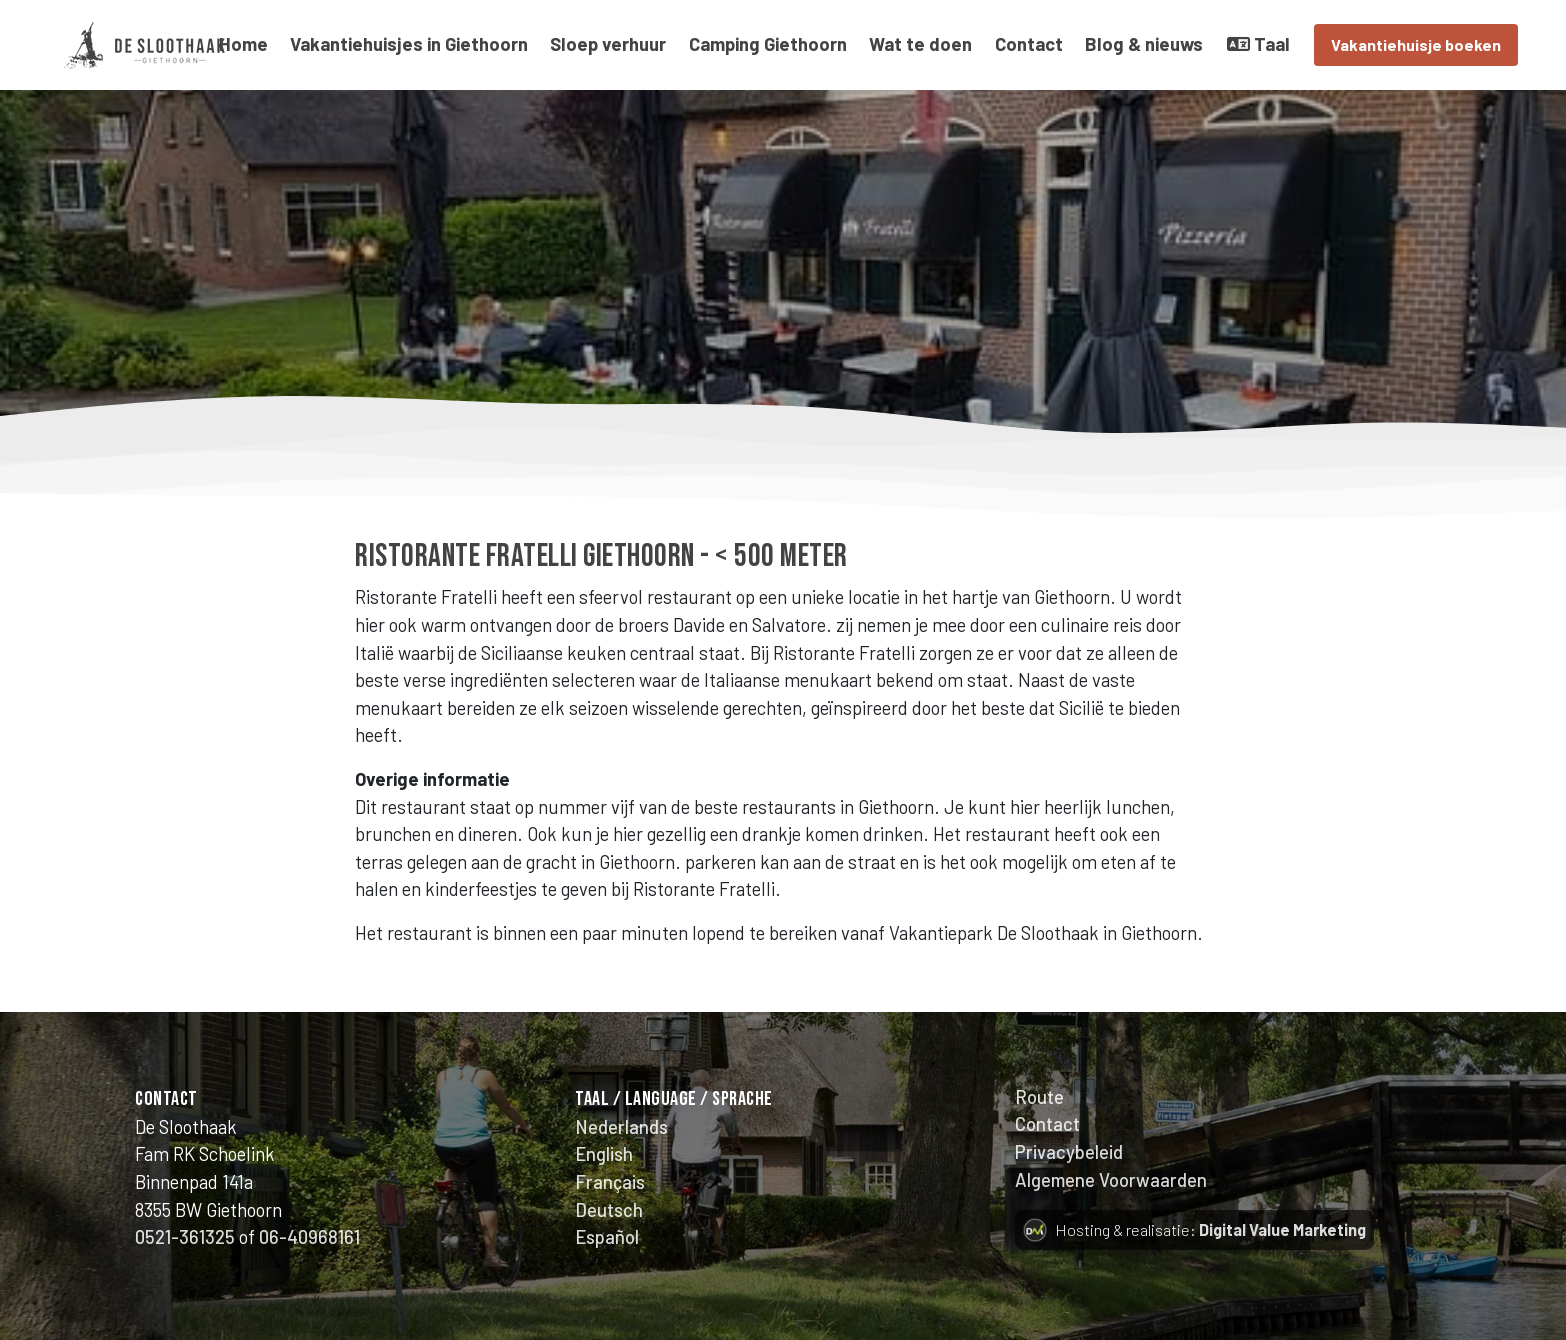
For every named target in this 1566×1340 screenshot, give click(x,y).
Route (1039, 1097)
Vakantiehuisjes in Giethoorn (409, 44)
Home (243, 44)
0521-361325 (185, 1237)
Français (610, 1182)
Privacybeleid (1069, 1152)
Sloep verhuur (608, 44)
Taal (1258, 44)
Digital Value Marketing (1282, 1229)
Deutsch (609, 1210)
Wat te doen (920, 44)
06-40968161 (309, 1237)
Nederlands (621, 1127)
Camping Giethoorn (768, 44)
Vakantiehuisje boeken (1416, 44)
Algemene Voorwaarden (1111, 1180)
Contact (1029, 44)
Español (607, 1237)
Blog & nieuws (1144, 44)
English (604, 1154)
